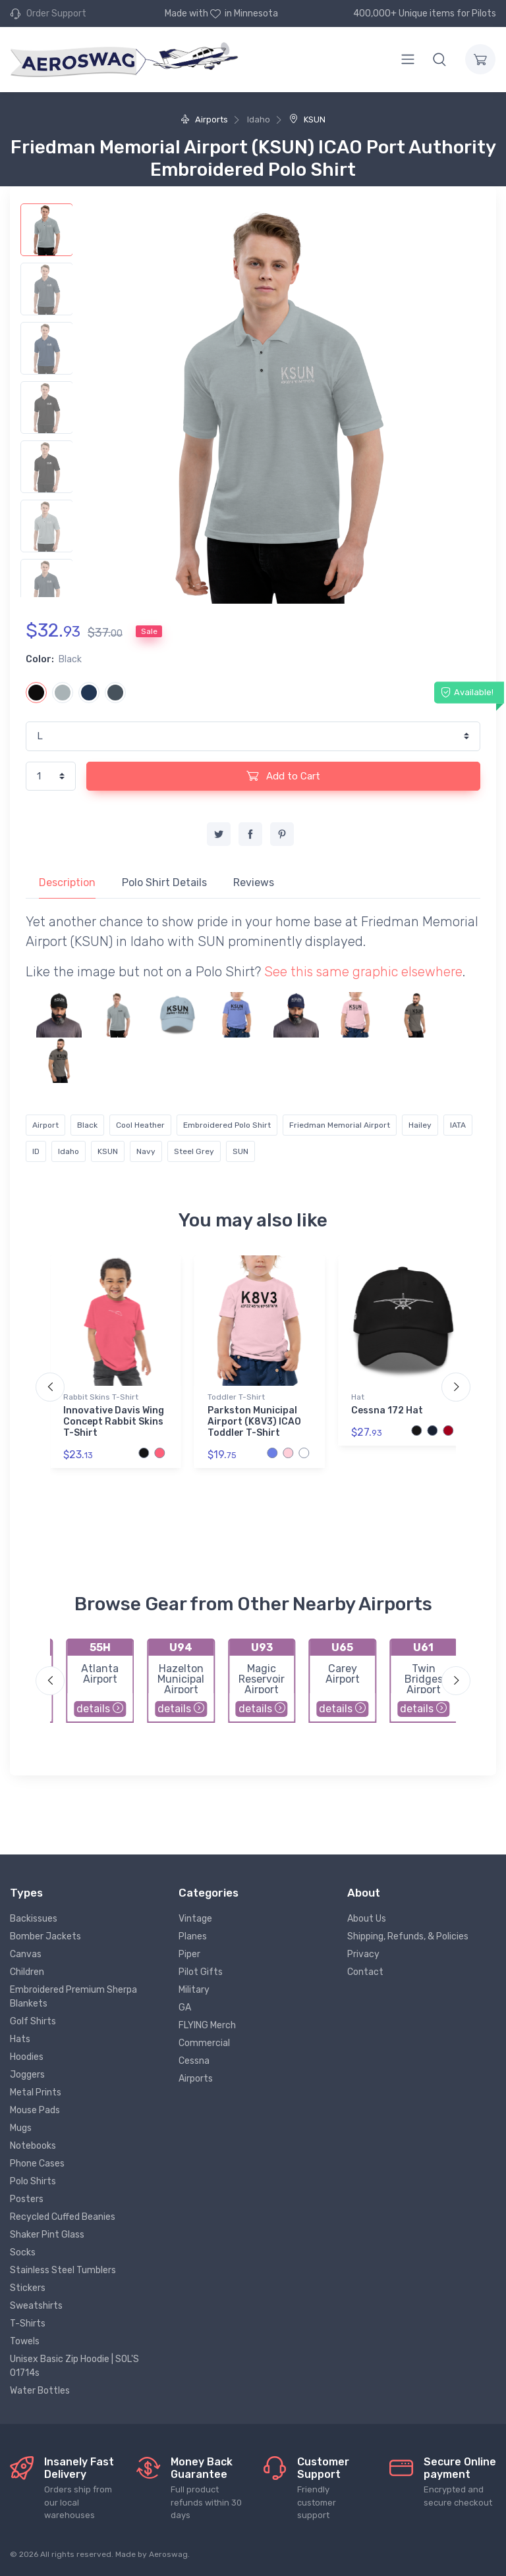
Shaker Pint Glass (47, 2234)
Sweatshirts (36, 2305)
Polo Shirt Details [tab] (164, 882)
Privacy (363, 1954)
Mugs (21, 2128)
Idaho (68, 1151)
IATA (458, 1125)
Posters (26, 2199)
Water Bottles (40, 2390)
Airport (45, 1125)
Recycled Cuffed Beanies (62, 2216)
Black (87, 1125)
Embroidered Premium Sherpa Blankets (73, 1996)
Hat (357, 1397)
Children (27, 1972)
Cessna (194, 2060)
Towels (25, 2341)
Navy (145, 1151)
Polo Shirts (33, 2181)
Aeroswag (168, 2554)
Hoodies (26, 2057)
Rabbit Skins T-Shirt (100, 1397)
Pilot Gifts (201, 1972)
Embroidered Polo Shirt (227, 1125)
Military (194, 1989)
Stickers (27, 2288)
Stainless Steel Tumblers (63, 2270)
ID (36, 1151)
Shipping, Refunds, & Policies (407, 1936)
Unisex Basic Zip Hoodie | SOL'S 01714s (74, 2366)
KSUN (307, 119)
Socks (23, 2252)
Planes (193, 1936)
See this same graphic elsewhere (363, 972)
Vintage (195, 1918)
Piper (189, 1954)
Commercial (204, 2043)
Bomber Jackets (45, 1936)
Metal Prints (35, 2092)
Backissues (33, 1918)
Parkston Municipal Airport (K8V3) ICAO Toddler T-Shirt (254, 1421)
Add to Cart (283, 775)
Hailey (420, 1125)
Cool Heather (140, 1125)
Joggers (27, 2074)
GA (185, 2007)
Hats (20, 2039)
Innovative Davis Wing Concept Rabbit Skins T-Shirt (113, 1421)
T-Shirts (27, 2323)
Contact (365, 1972)
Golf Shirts (33, 2021)
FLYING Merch (207, 2025)
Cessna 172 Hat (387, 1410)
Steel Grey (194, 1151)
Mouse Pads (35, 2110)
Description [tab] (67, 882)
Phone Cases (37, 2163)
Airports (204, 119)
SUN (240, 1151)
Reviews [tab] (253, 882)
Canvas (26, 1954)
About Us (366, 1918)
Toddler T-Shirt (236, 1397)
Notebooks (33, 2145)
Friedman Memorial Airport (339, 1125)
